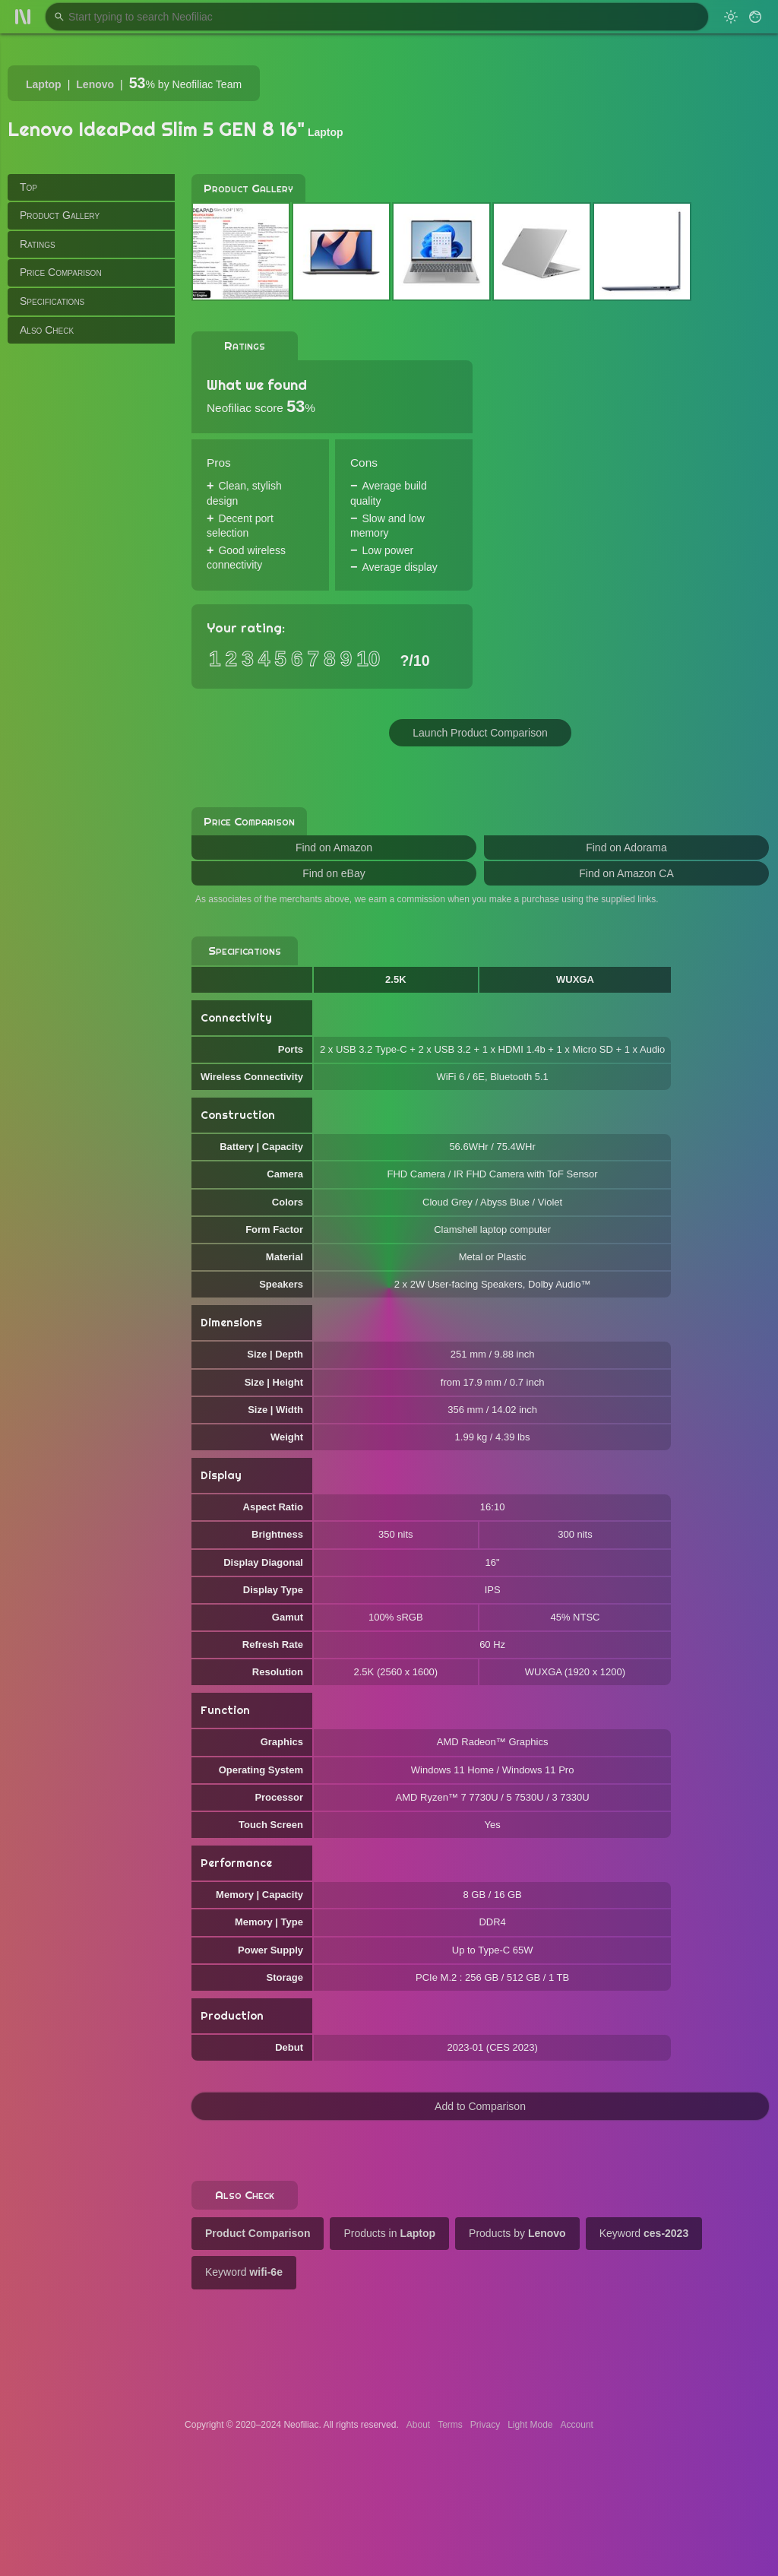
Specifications (52, 301)
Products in (389, 2233)
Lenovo (95, 84)
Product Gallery (60, 215)
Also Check (47, 330)
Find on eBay (333, 873)
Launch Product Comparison (480, 733)
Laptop (44, 84)
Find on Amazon (334, 847)
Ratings (37, 244)
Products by (517, 2233)
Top (28, 187)
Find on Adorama (626, 847)
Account (577, 2424)
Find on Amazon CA (626, 873)
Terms (450, 2424)
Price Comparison (61, 272)
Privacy (485, 2424)
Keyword (644, 2233)
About (418, 2424)
